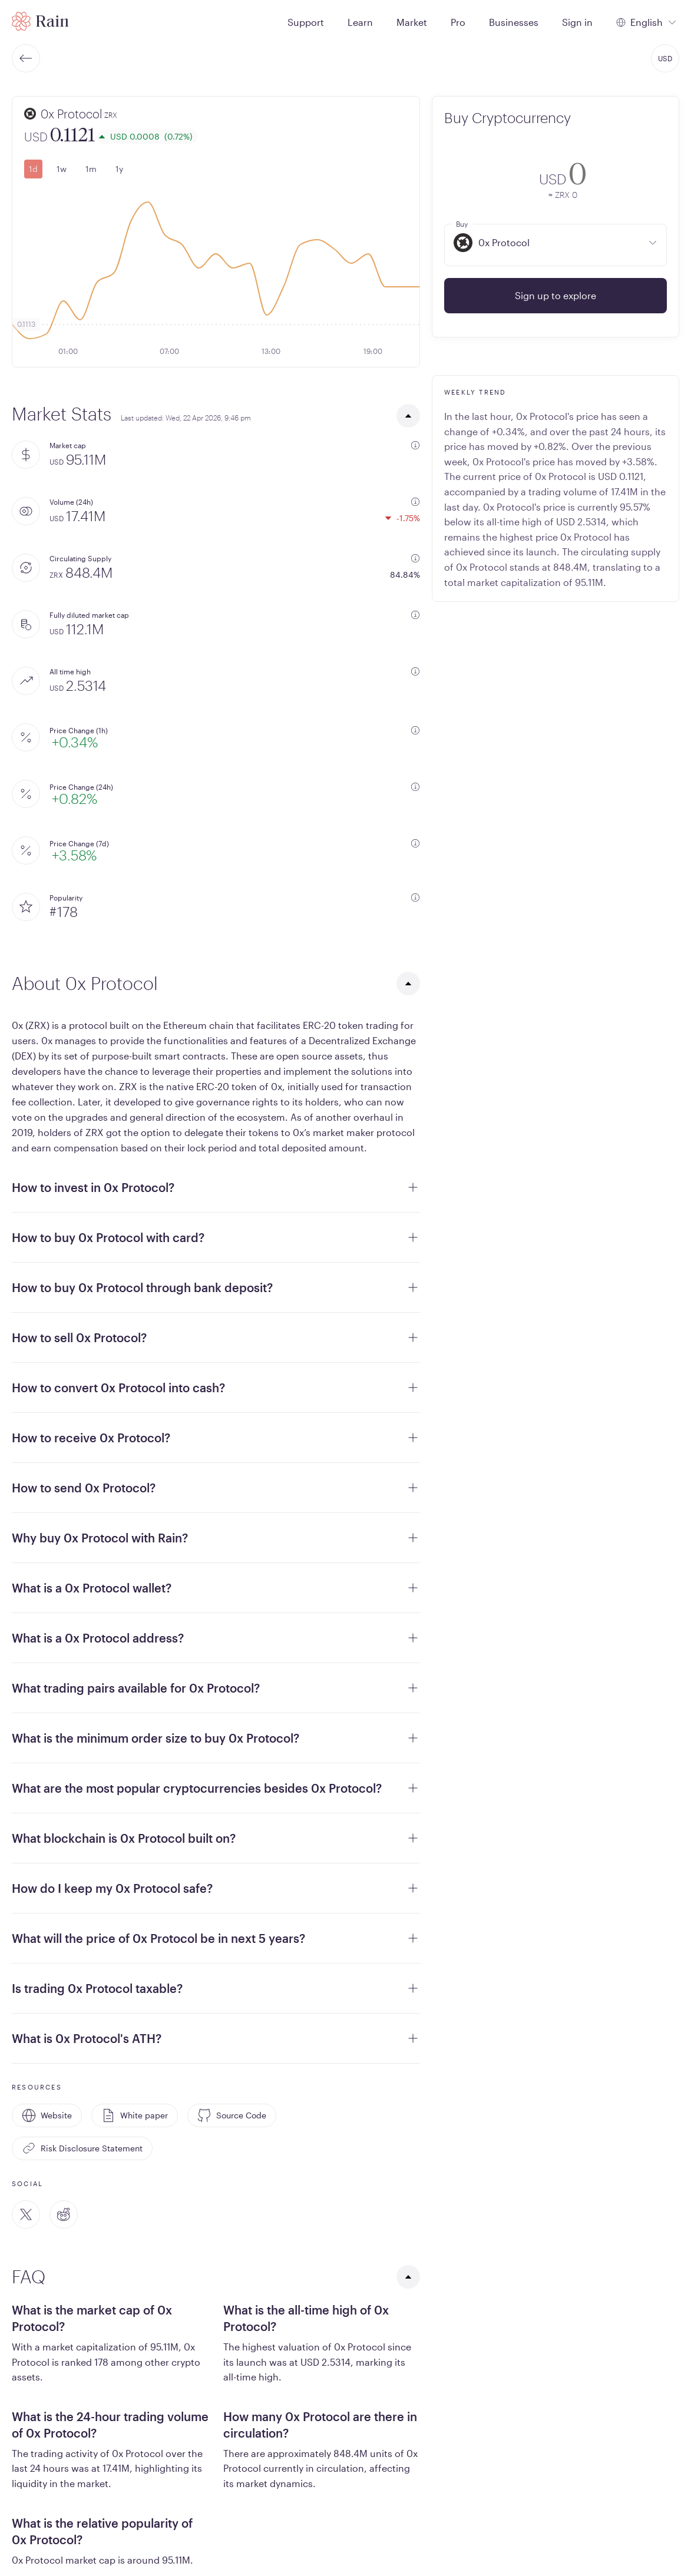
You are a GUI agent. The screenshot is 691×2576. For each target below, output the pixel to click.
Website (47, 2115)
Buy (462, 224)
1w (62, 169)
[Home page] (40, 21)
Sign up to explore (555, 295)
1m (91, 169)
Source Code (231, 2115)
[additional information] (415, 445)
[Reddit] (63, 2214)
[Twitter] (26, 2214)
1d (33, 169)
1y (119, 169)
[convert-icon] (461, 178)
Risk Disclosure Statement (82, 2148)
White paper (134, 2115)
